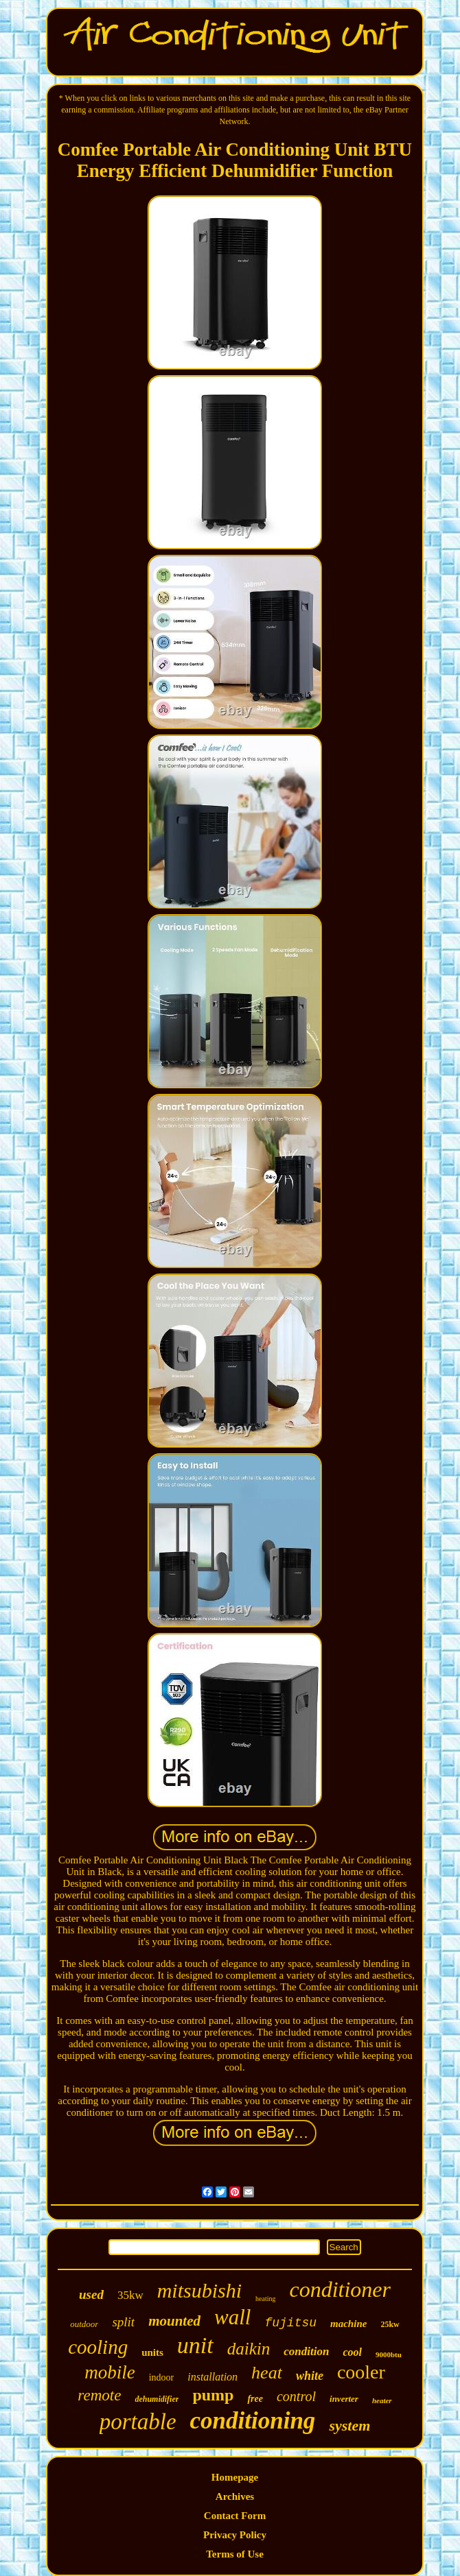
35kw (130, 2295)
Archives (235, 2496)
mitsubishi (199, 2290)
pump (212, 2395)
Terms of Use (235, 2554)
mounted (174, 2321)
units (152, 2352)
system (349, 2425)
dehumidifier (157, 2399)
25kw (389, 2324)
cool (352, 2352)
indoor (161, 2377)
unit (195, 2345)
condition (306, 2351)
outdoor (84, 2324)
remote (99, 2395)
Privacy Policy (234, 2534)
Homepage (234, 2477)
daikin (249, 2348)
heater (382, 2400)
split (123, 2322)
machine (348, 2323)
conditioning (253, 2420)
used (91, 2294)
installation (212, 2377)
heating (265, 2298)
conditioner (340, 2289)
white (309, 2376)
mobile (109, 2372)
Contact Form (235, 2515)
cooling (98, 2347)
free (255, 2399)
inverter (344, 2399)
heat (266, 2373)
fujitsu (290, 2323)
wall (232, 2317)
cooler (361, 2372)
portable (138, 2421)
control (296, 2396)
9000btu (389, 2354)
